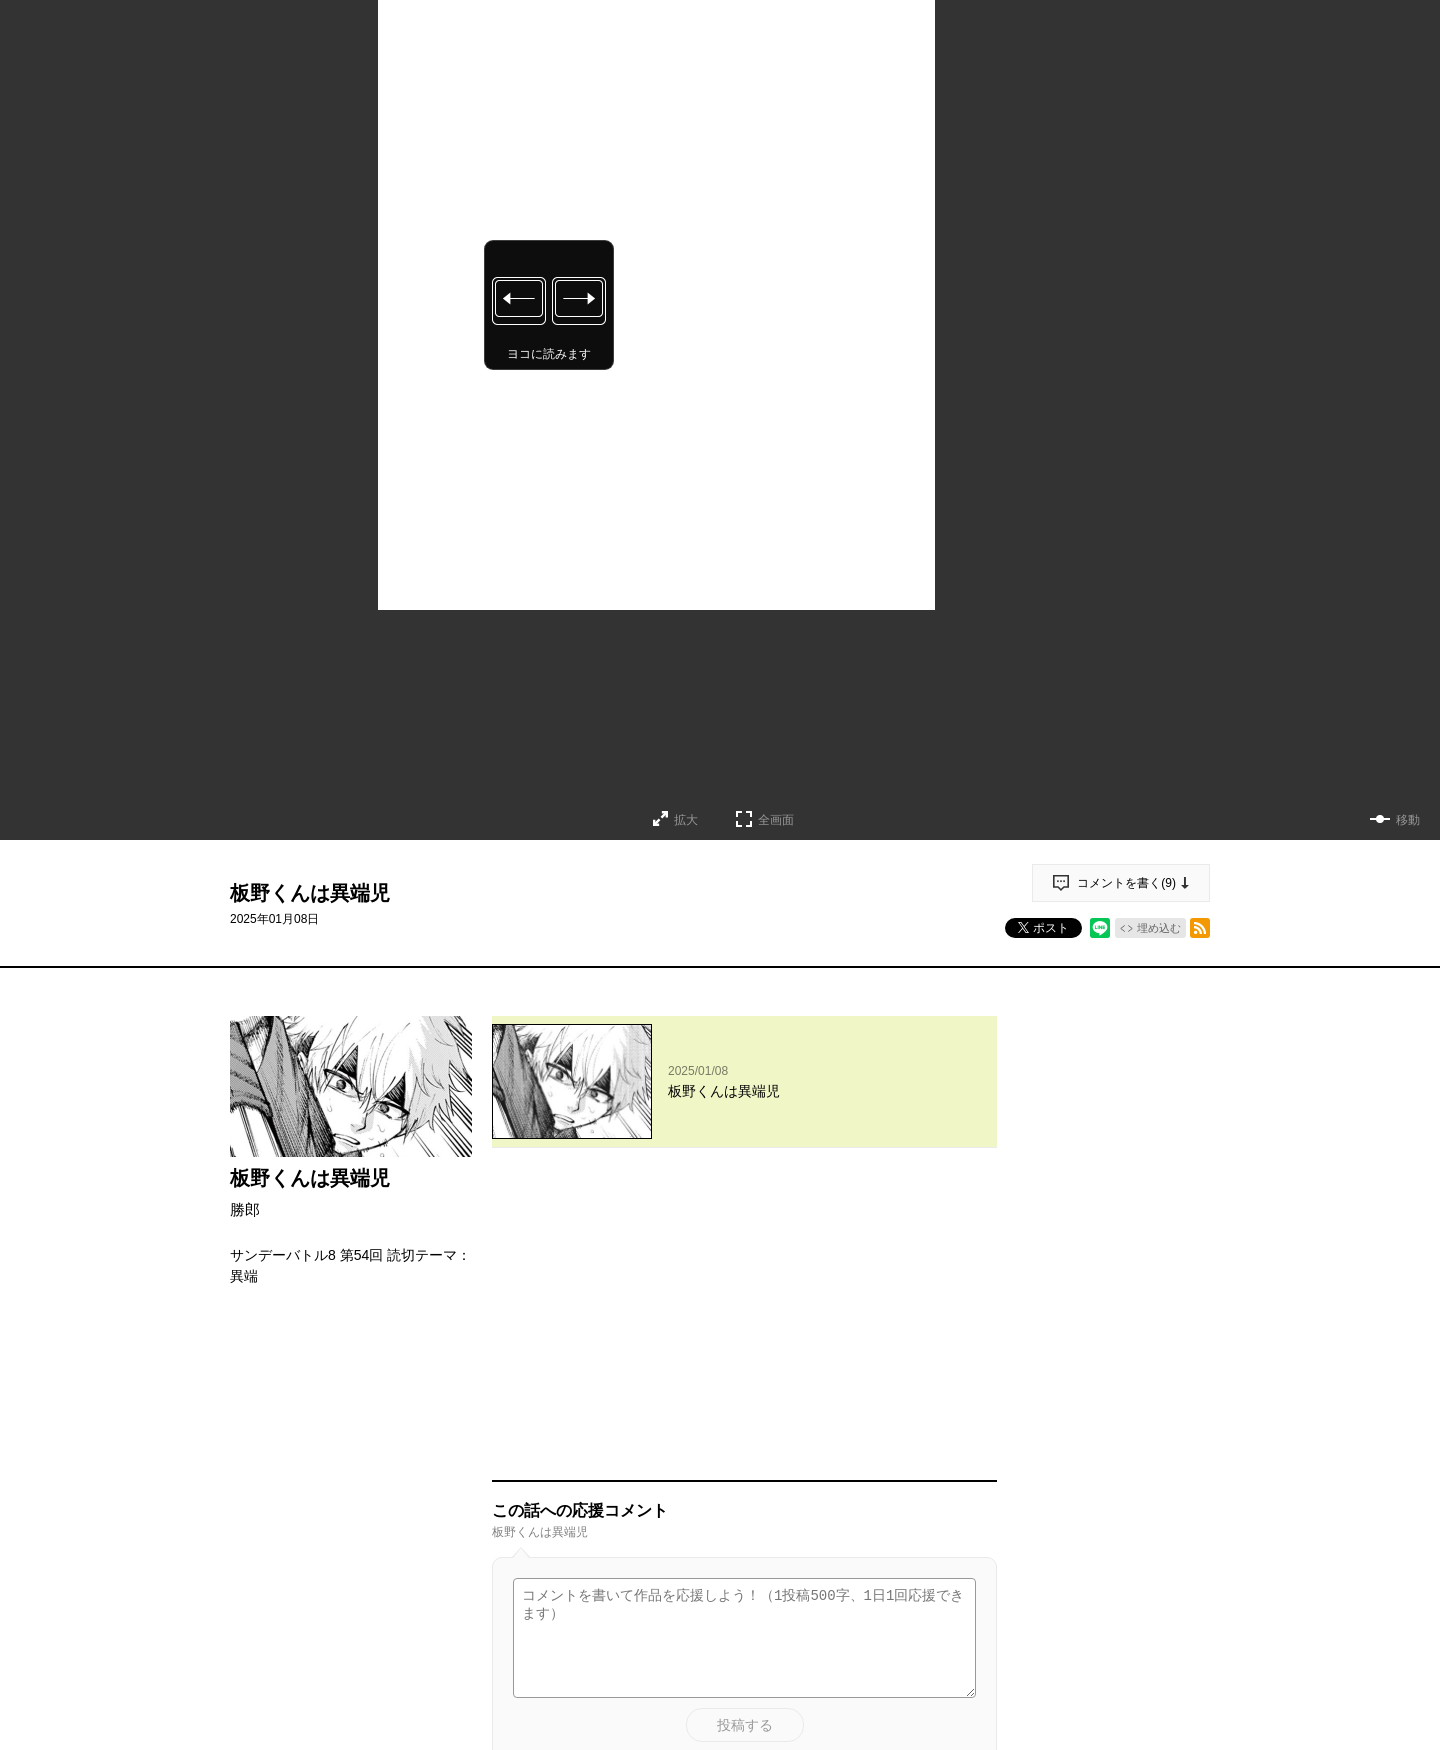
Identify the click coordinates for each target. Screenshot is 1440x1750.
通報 (964, 1562)
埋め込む (1159, 928)
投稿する (745, 1432)
